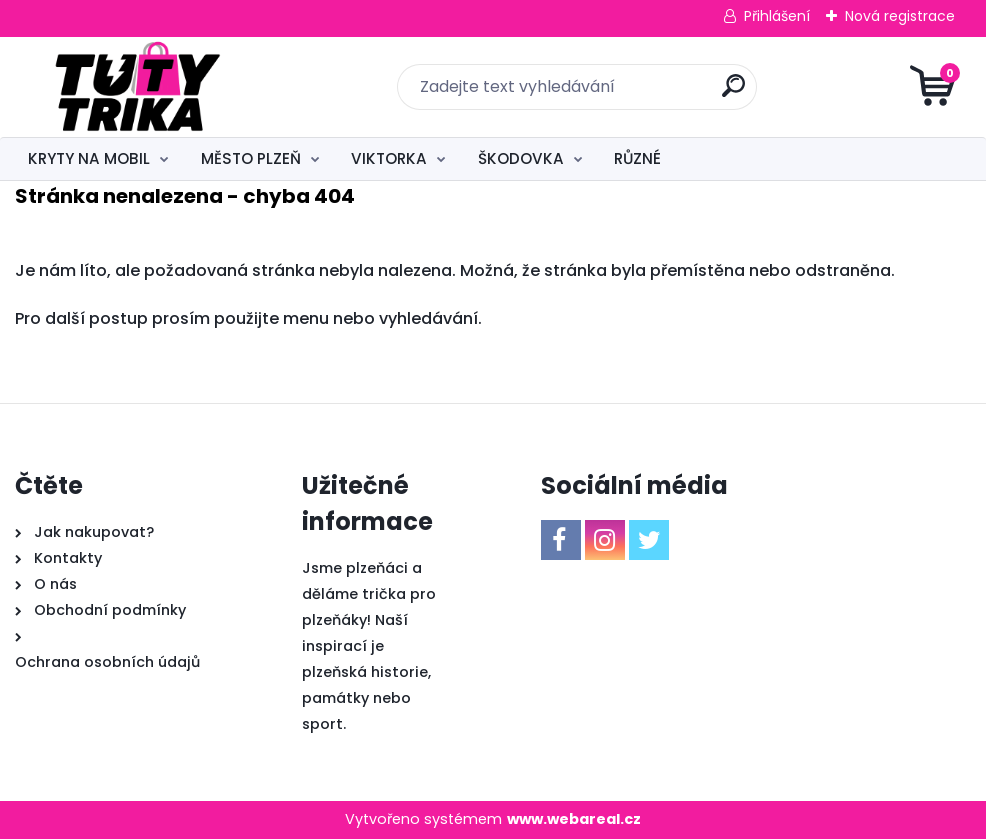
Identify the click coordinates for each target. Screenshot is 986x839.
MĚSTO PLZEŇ (251, 158)
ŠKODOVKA (521, 158)
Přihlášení (777, 16)
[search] (733, 93)
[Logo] (137, 87)
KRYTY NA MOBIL (89, 158)
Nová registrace (900, 16)
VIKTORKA (389, 158)
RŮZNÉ (637, 158)
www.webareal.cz (574, 819)
